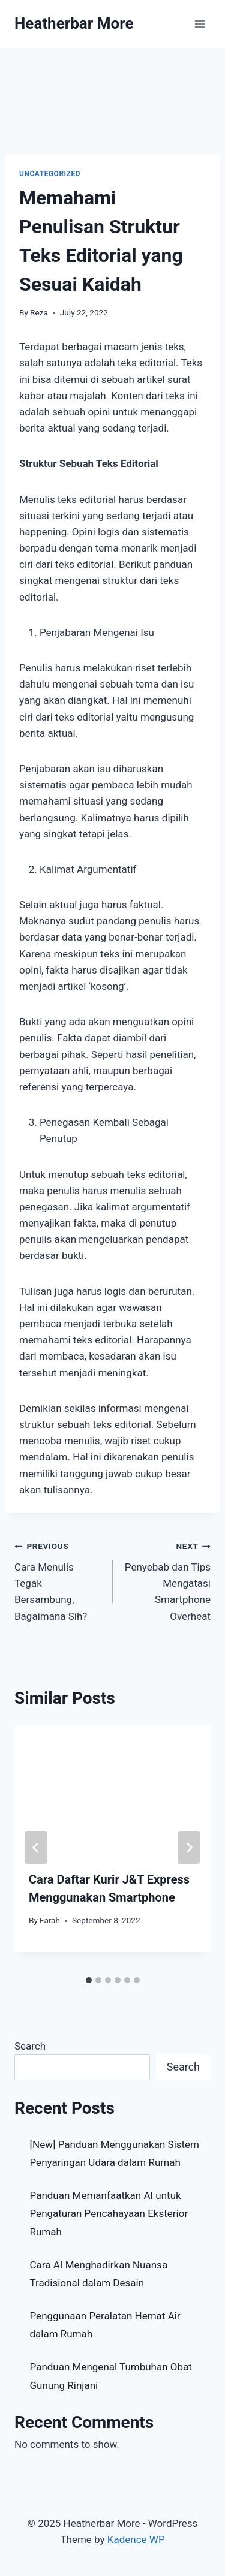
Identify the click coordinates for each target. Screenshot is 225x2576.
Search (30, 2046)
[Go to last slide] (36, 1847)
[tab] (89, 1980)
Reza (39, 312)
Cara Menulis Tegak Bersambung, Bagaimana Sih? (58, 1580)
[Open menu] (199, 23)
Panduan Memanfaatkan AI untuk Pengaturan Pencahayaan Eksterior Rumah (109, 2213)
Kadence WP (136, 2539)
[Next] (189, 1847)
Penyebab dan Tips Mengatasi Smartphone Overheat (167, 1580)
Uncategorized (49, 174)
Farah (50, 1920)
